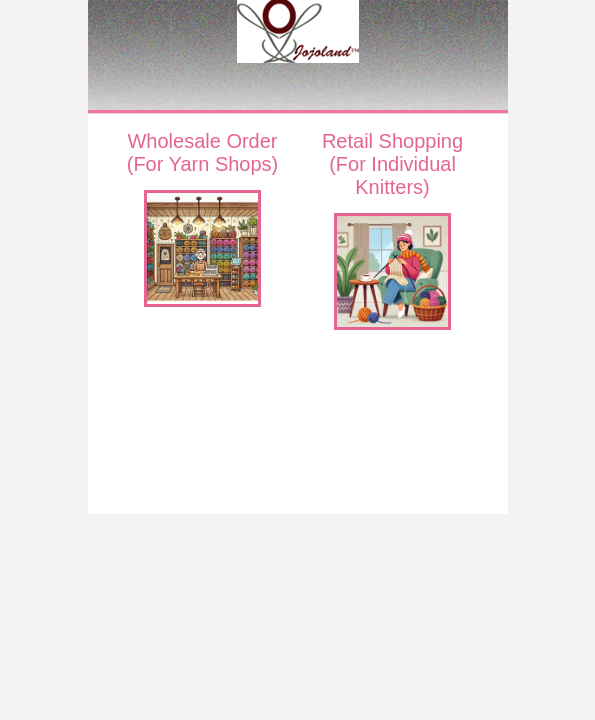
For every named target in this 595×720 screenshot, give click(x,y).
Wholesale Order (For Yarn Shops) (203, 152)
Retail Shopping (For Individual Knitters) (392, 164)
